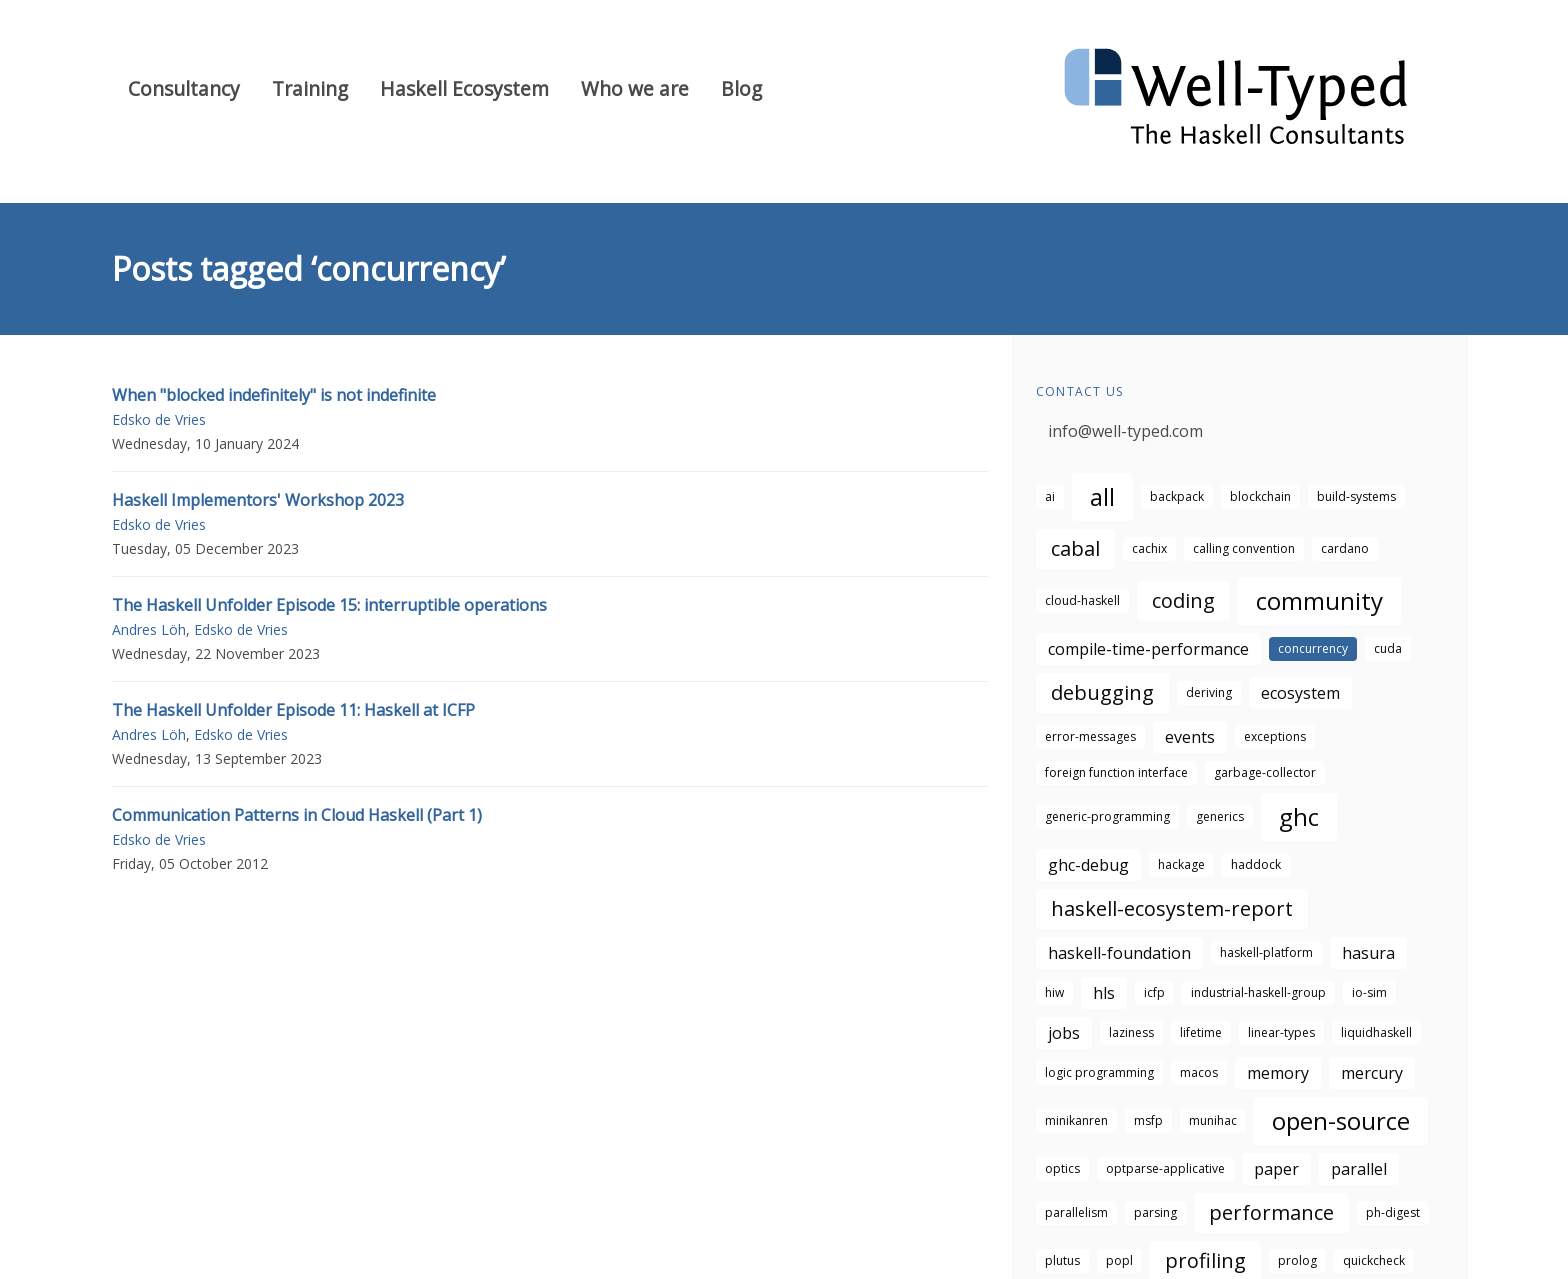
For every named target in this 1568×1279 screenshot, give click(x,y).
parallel (1359, 1169)
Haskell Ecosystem (464, 88)
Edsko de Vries (159, 419)
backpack (1177, 496)
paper (1276, 1169)
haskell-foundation (1119, 953)
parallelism (1076, 1212)
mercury (1372, 1073)
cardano (1345, 548)
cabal (1075, 548)
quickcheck (1374, 1260)
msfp (1148, 1120)
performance (1271, 1212)
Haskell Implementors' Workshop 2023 (258, 500)
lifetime (1201, 1032)
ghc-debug (1088, 865)
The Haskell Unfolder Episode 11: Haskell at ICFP (293, 710)
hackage (1181, 864)
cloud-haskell (1082, 600)
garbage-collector (1265, 772)
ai (1050, 496)
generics (1220, 816)
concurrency (1313, 648)
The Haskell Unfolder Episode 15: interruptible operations (329, 605)
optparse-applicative (1165, 1168)
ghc (1299, 816)
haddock (1256, 864)
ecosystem (1300, 693)
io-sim (1369, 992)
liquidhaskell (1376, 1032)
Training (310, 88)
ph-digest (1393, 1212)
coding (1183, 600)
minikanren (1076, 1120)
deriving (1209, 692)
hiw (1054, 992)
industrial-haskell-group (1258, 992)
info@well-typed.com (1125, 431)
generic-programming (1107, 816)
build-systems (1356, 496)
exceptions (1275, 736)
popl (1119, 1260)
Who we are (635, 88)
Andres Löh (149, 629)
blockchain (1260, 496)
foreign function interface (1116, 772)
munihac (1213, 1120)
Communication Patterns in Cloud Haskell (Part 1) (297, 815)
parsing (1155, 1212)
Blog (741, 88)
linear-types (1281, 1032)
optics (1062, 1168)
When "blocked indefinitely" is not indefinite (274, 395)
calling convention (1244, 548)
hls (1104, 993)
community (1319, 600)
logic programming (1099, 1072)
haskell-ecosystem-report (1172, 908)
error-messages (1090, 736)
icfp (1154, 992)
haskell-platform (1266, 952)
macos (1199, 1072)
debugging (1102, 692)
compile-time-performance (1148, 649)
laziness (1131, 1032)
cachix (1149, 548)
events (1190, 737)
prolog (1297, 1260)
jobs (1064, 1033)
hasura (1368, 953)
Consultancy (184, 88)
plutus (1062, 1260)
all (1102, 496)
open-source (1341, 1120)
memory (1278, 1073)
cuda (1388, 648)
